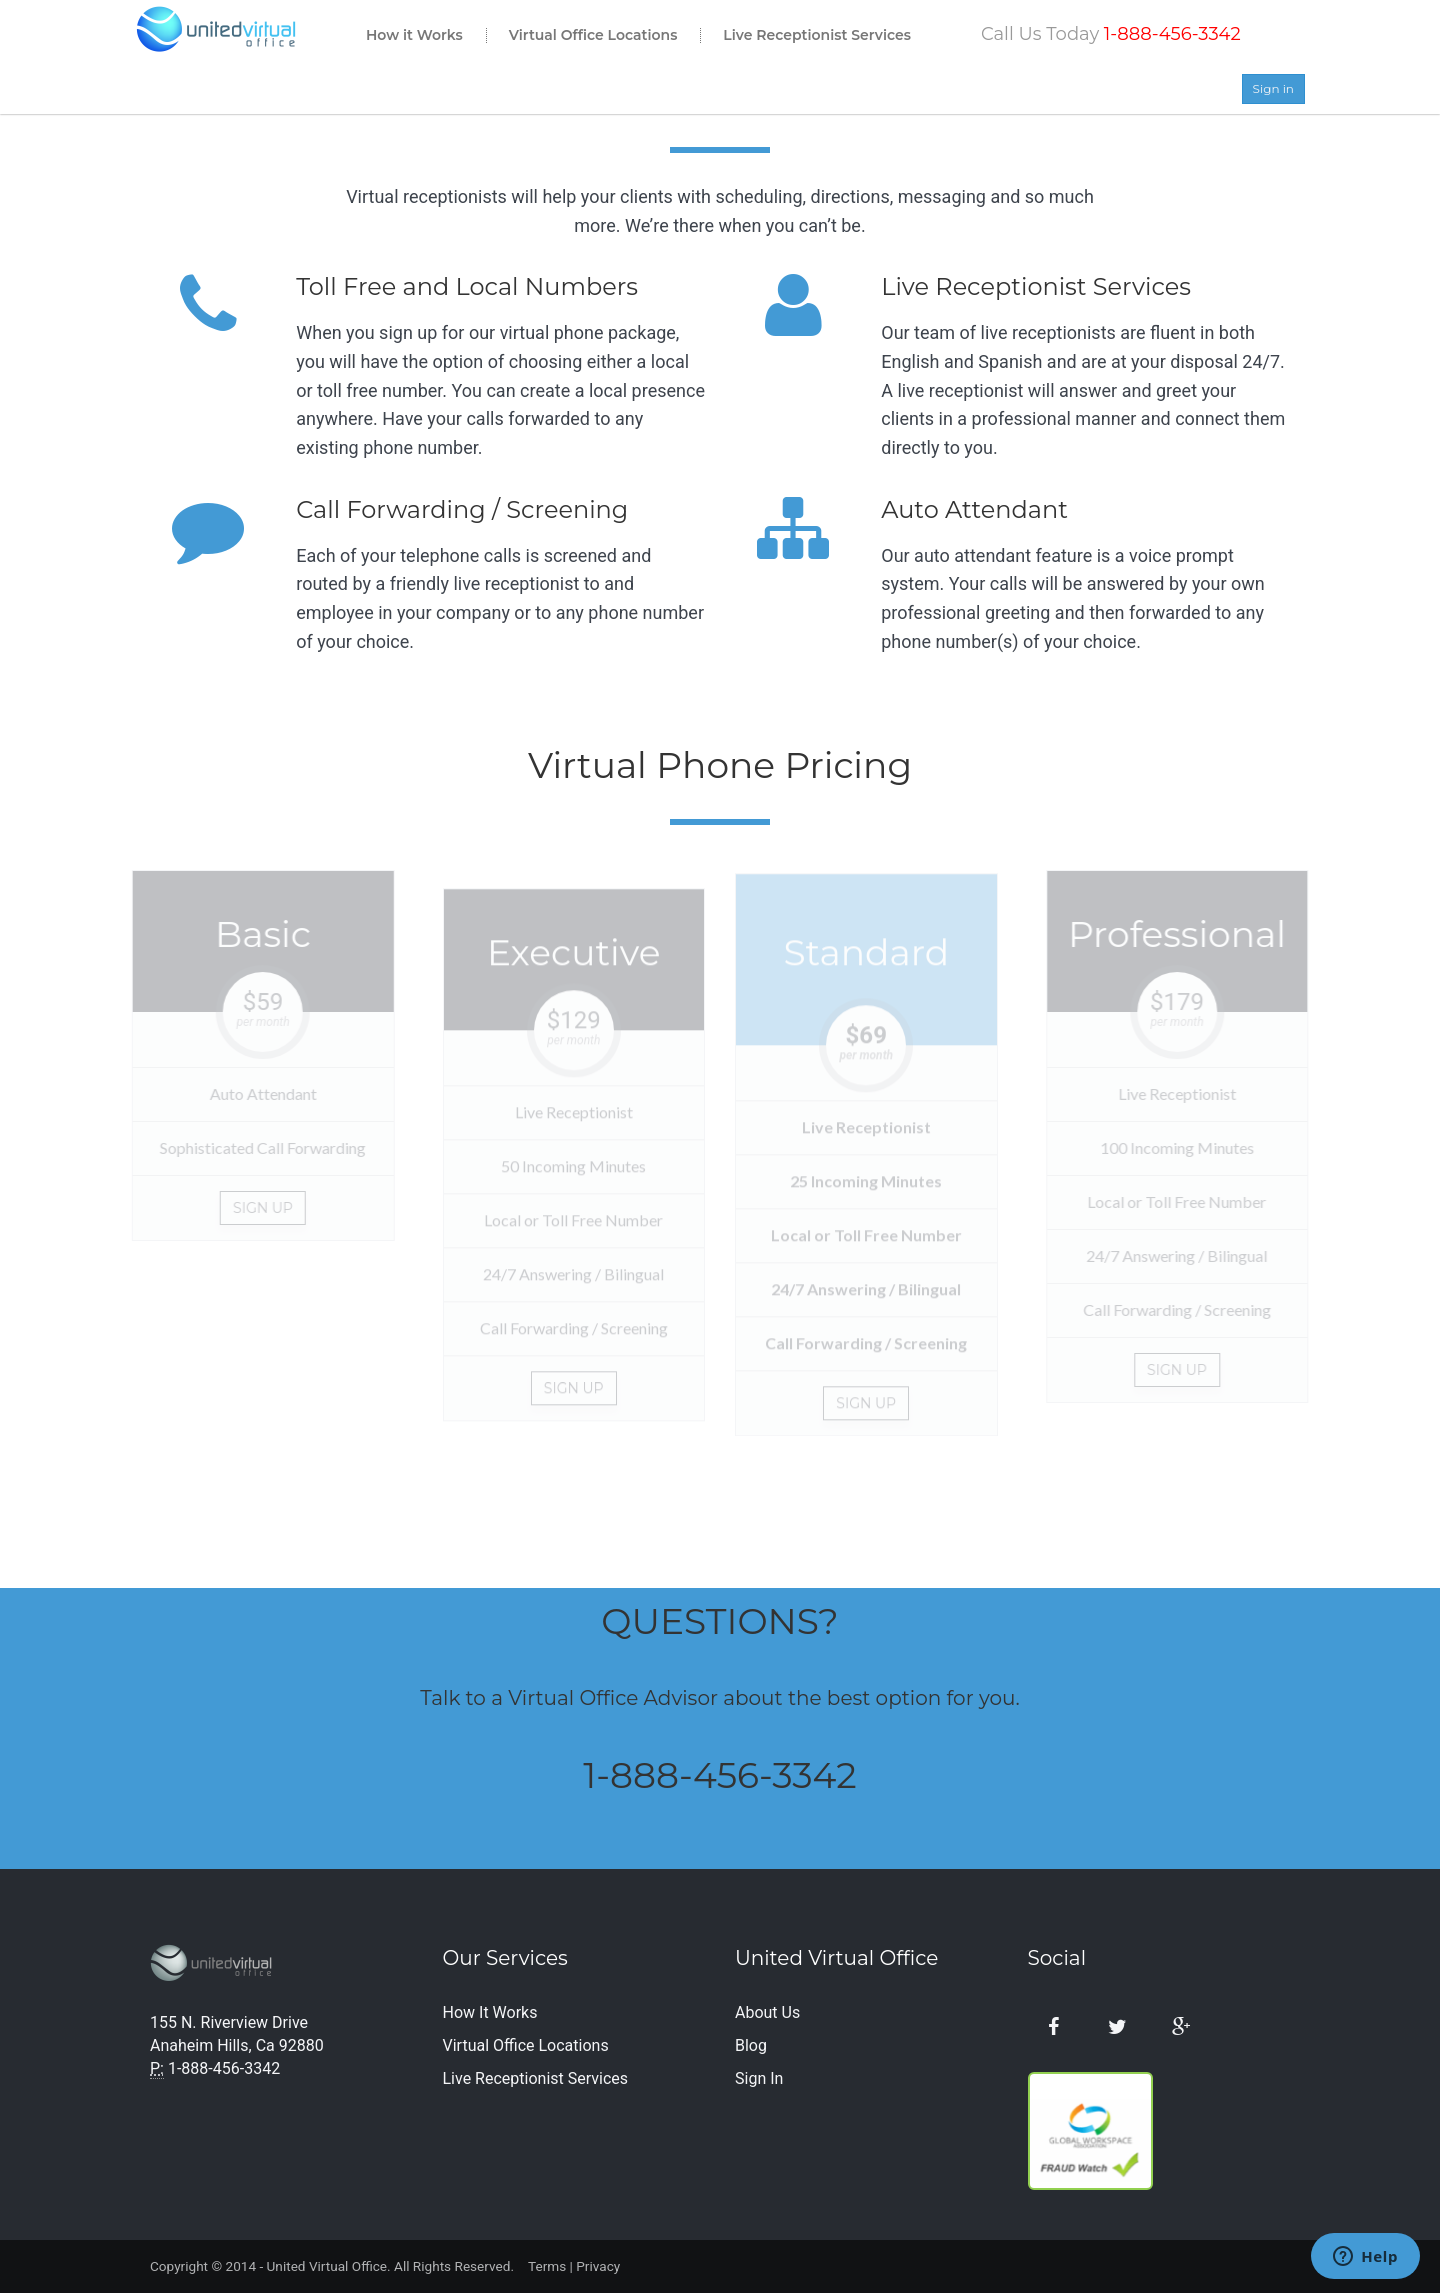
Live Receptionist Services (817, 35)
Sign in (1273, 88)
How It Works (490, 2012)
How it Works (414, 35)
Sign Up (258, 1208)
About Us (767, 2012)
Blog (751, 2045)
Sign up (574, 1393)
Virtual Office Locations (593, 35)
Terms (547, 2266)
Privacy (598, 2266)
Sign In (759, 2078)
